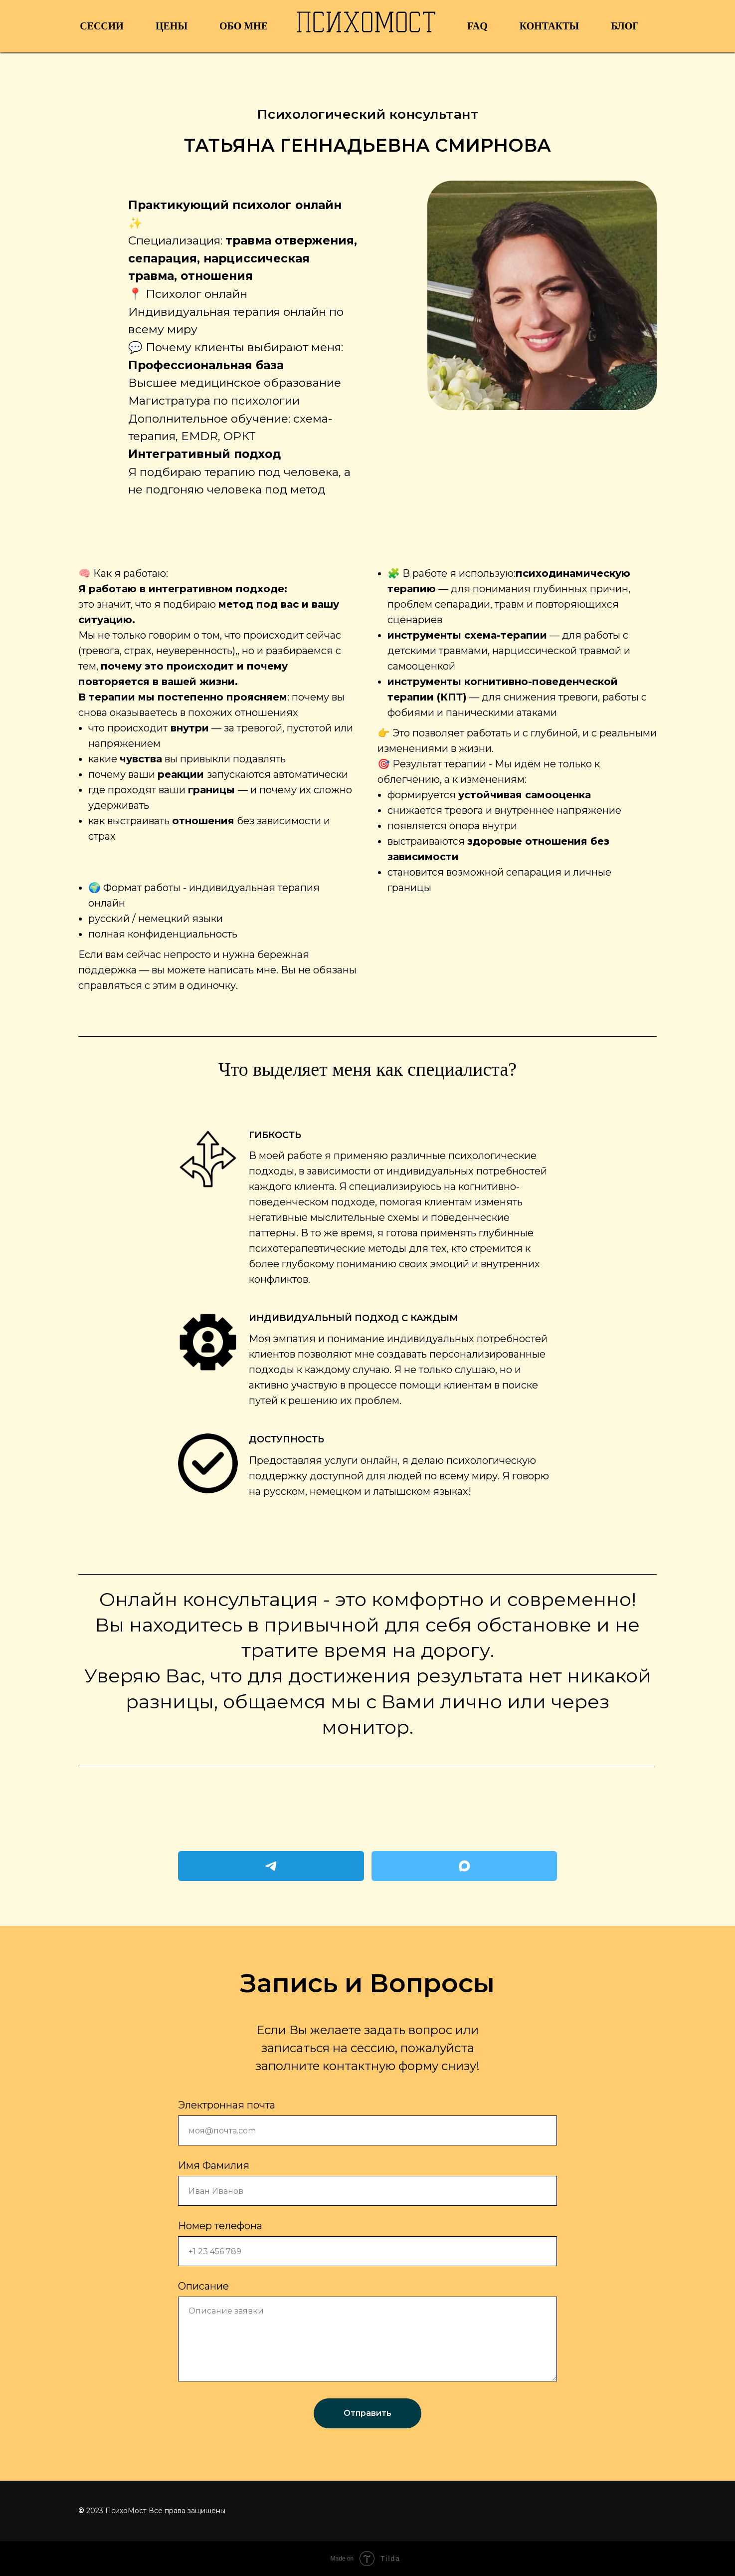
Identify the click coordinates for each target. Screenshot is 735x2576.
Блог (625, 25)
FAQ (477, 25)
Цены (171, 25)
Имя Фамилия (213, 2165)
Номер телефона (220, 2226)
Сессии (102, 25)
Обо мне (243, 25)
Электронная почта (226, 2105)
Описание (203, 2286)
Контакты (549, 25)
